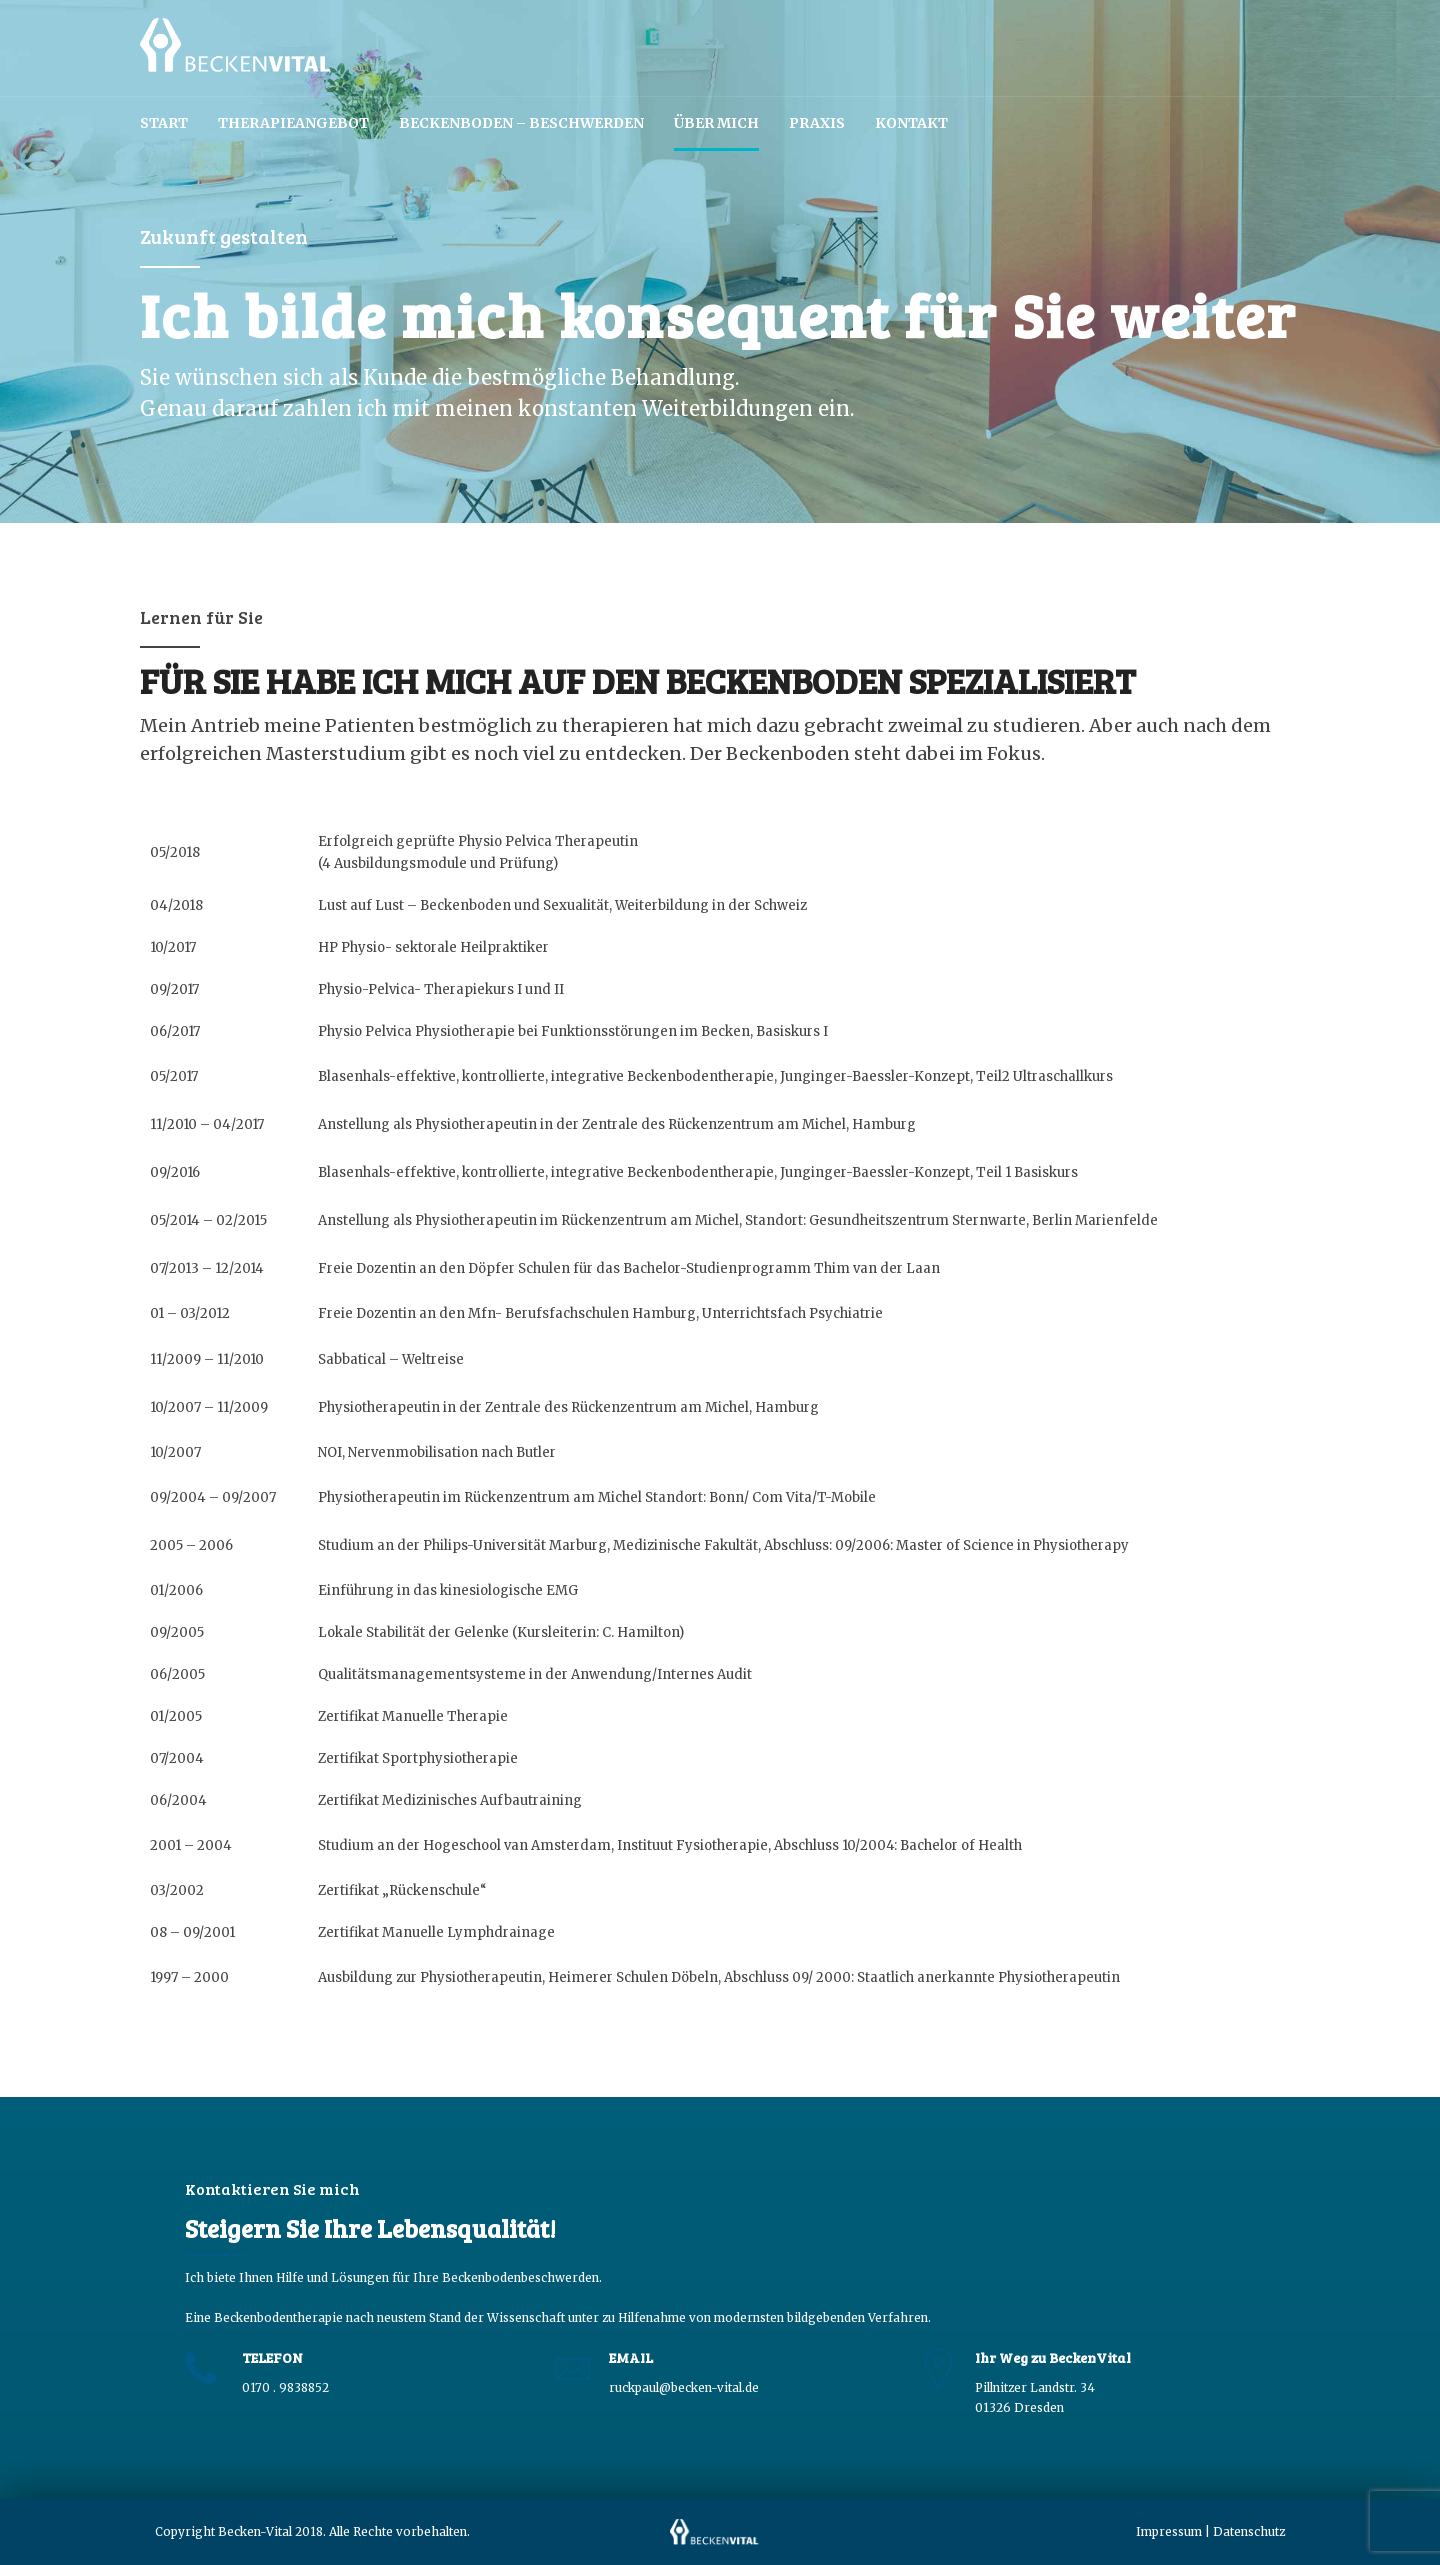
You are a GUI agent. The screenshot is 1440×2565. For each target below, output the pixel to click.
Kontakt (911, 123)
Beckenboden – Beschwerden (521, 123)
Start (164, 123)
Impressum (1169, 2531)
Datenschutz (1249, 2531)
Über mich (716, 123)
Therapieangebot (293, 123)
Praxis (817, 123)
